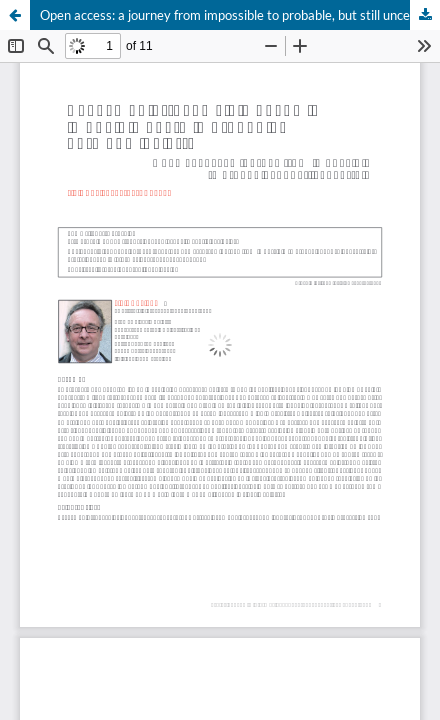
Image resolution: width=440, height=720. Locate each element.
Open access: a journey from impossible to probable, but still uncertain (238, 15)
